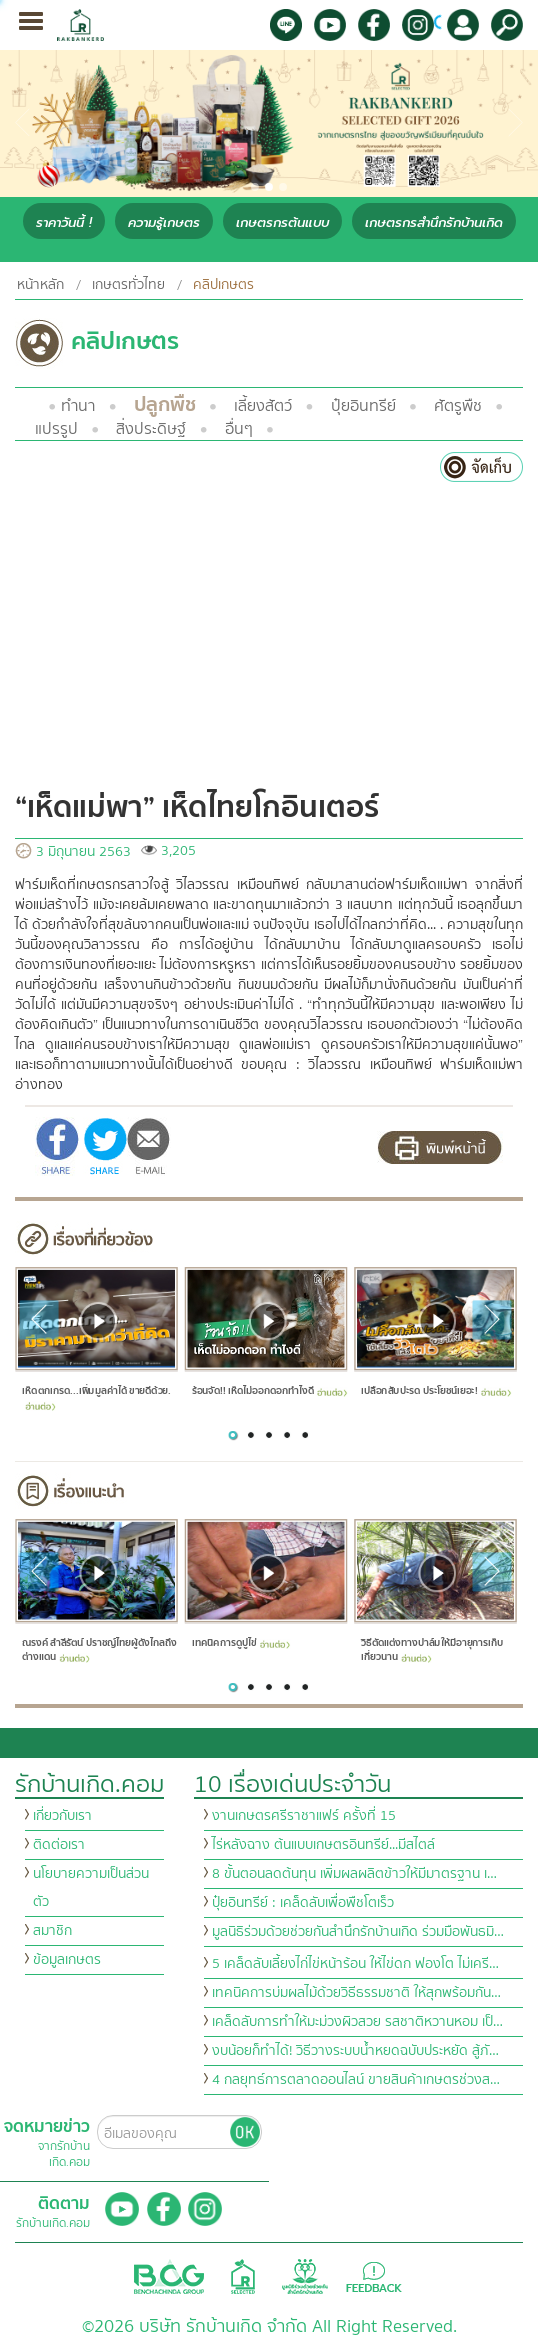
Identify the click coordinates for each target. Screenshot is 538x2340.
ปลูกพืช (165, 404)
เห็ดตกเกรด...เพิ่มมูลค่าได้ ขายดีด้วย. (96, 1396)
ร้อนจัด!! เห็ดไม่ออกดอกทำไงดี (269, 1390)
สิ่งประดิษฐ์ (151, 429)
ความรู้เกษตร (164, 222)
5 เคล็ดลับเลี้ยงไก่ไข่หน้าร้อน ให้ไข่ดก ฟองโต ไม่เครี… (355, 1964)
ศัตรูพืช (458, 406)
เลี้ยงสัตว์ (263, 406)
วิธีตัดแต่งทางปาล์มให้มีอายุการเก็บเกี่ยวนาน (432, 1650)
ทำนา (78, 406)
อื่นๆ (239, 429)
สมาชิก (52, 1931)
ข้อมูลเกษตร (67, 1960)
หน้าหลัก (40, 285)
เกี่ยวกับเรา (62, 1816)
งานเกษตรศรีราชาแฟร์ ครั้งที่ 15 (304, 1816)
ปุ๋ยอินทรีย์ (363, 406)
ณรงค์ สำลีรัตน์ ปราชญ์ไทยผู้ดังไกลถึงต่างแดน (99, 1650)
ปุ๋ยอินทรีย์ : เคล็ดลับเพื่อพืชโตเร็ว (303, 1903)
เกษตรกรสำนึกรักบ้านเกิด (434, 222)
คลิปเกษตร (223, 285)
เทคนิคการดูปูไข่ (240, 1643)
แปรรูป (56, 429)
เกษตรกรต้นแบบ (282, 222)
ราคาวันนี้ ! (64, 222)
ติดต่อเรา (59, 1845)
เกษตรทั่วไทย (128, 285)
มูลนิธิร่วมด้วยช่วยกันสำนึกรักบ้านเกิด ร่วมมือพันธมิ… (358, 1932)
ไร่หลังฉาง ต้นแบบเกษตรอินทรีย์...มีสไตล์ (323, 1845)
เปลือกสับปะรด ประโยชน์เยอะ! (436, 1390)
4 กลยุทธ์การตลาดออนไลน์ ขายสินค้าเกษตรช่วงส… (356, 2080)
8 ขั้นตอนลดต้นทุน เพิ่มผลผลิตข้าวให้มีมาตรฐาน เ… (354, 1874)
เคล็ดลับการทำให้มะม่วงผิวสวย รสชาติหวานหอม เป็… (357, 2022)
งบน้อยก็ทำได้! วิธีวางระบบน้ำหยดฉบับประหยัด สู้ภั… (355, 2051)
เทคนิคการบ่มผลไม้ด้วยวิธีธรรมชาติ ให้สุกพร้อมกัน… (356, 1993)
